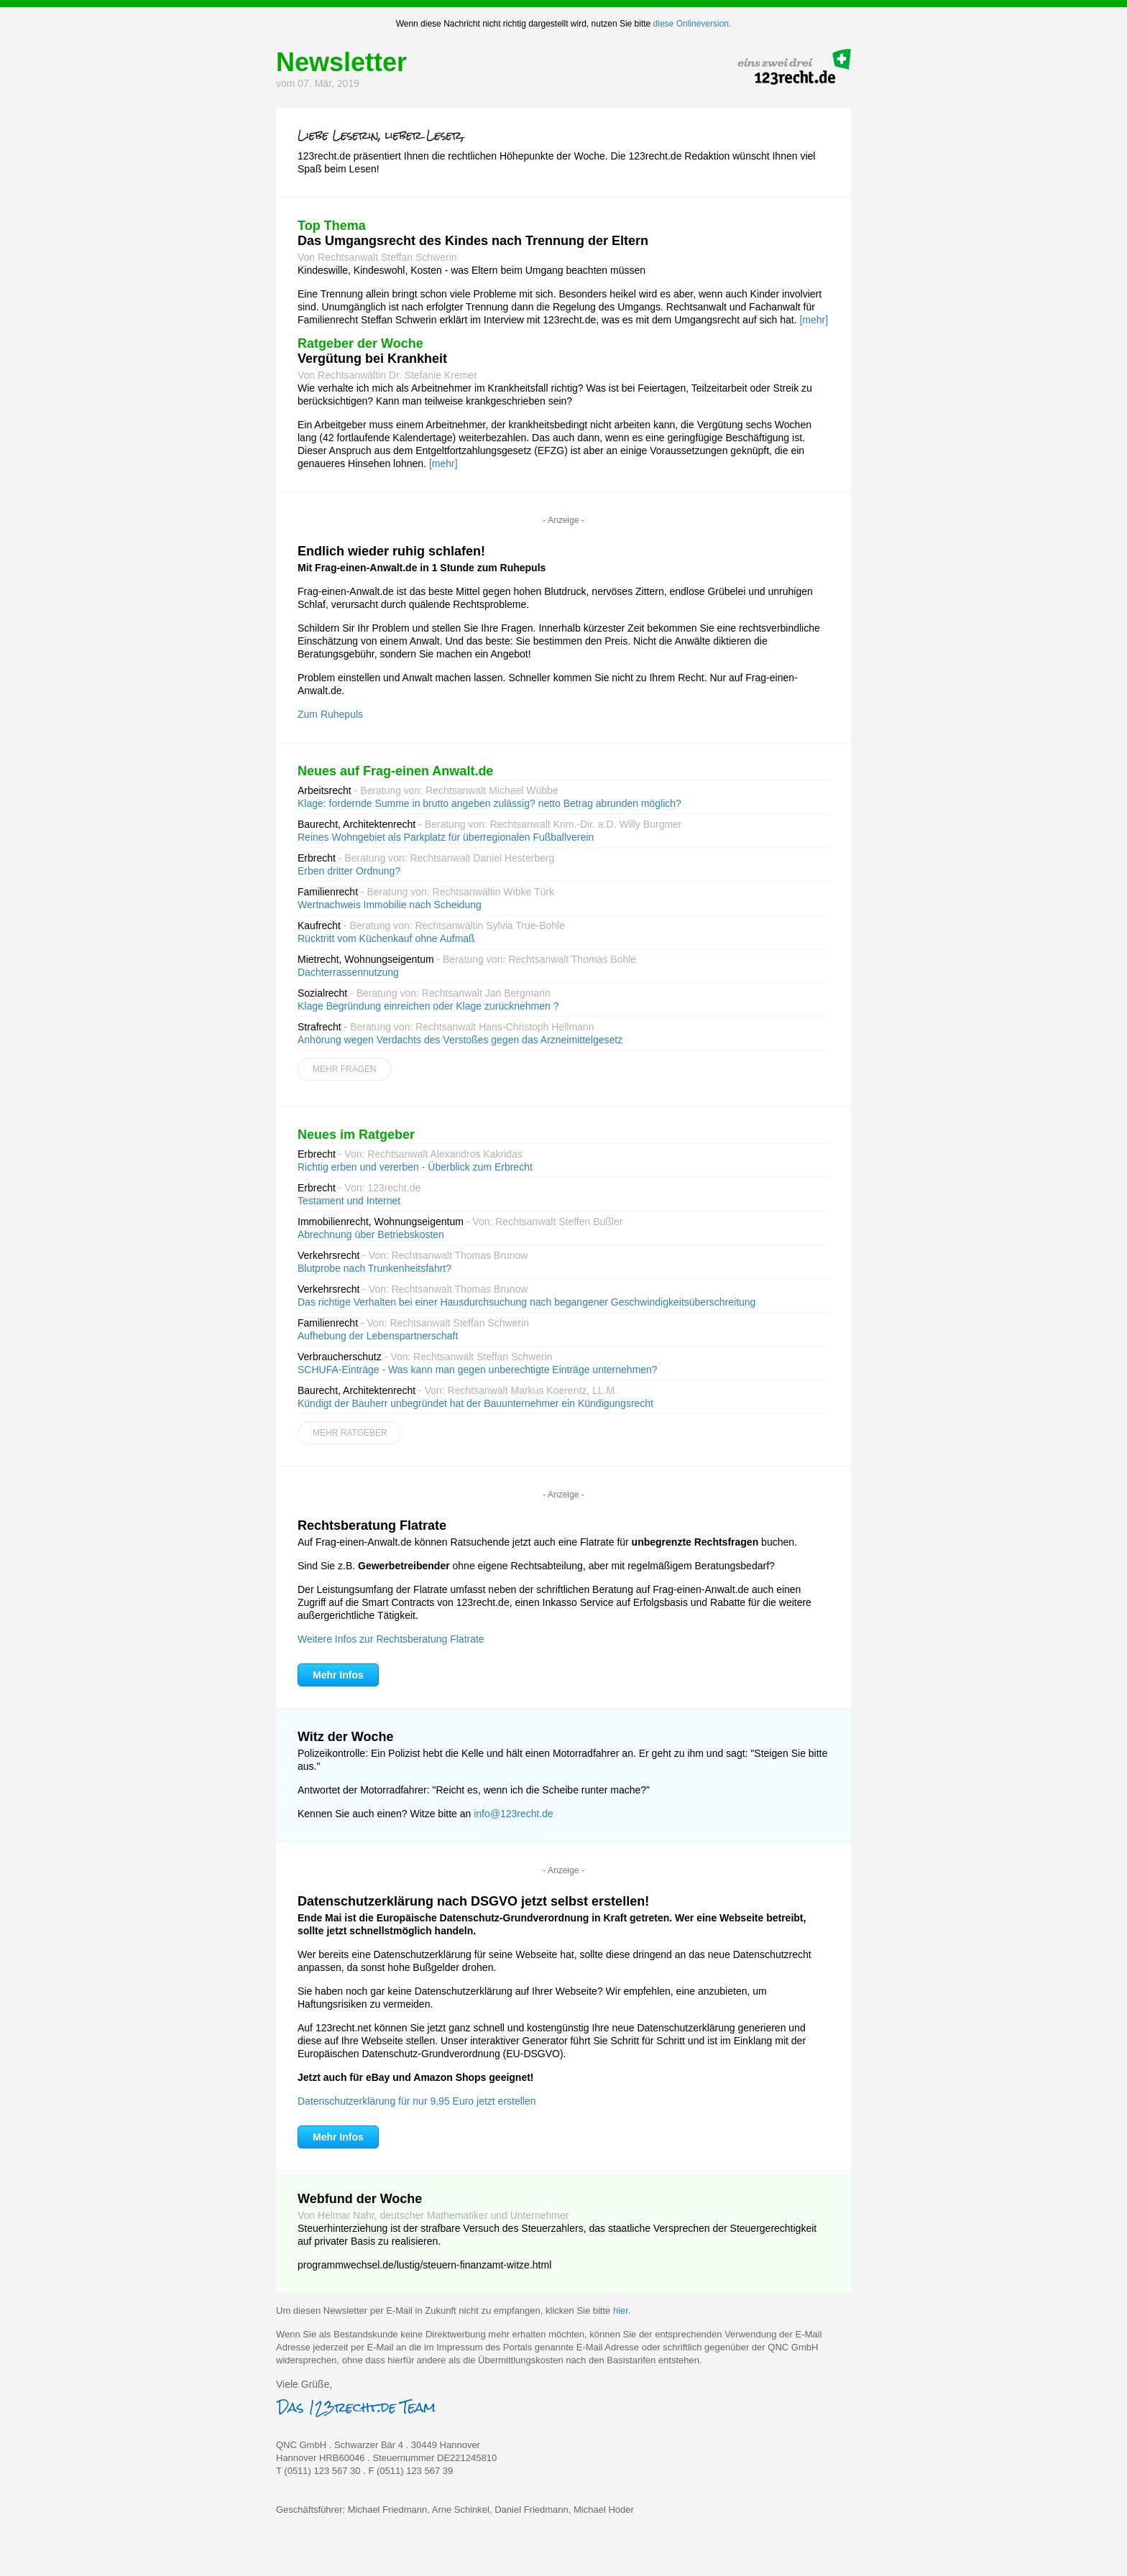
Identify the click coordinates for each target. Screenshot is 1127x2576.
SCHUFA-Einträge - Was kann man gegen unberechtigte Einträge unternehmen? (478, 1369)
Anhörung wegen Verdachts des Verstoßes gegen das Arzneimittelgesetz (460, 1039)
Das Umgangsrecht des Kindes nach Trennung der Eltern (473, 241)
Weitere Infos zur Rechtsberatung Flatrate (391, 1639)
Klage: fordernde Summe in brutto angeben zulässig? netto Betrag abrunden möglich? (489, 803)
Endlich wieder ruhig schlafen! (391, 551)
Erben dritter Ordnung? (349, 871)
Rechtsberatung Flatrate (372, 1525)
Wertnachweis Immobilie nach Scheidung (390, 904)
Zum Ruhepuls (330, 714)
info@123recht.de (513, 1813)
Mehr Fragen (345, 1069)
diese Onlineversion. (692, 24)
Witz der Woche (346, 1737)
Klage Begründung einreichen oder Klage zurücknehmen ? (428, 1006)
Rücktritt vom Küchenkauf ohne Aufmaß (386, 938)
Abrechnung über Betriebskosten (371, 1234)
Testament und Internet (349, 1200)
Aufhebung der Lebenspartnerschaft (378, 1336)
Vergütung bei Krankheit (372, 358)
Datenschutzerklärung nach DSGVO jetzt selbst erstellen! (473, 1901)
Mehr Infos (338, 1675)
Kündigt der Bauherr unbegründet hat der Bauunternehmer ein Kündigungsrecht (475, 1403)
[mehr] (813, 320)
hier (620, 2310)
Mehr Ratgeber (350, 1433)
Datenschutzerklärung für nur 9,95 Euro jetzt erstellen (417, 2101)
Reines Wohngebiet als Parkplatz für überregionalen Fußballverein (446, 837)
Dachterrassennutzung (348, 972)
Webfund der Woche (360, 2199)
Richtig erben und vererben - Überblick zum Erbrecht (415, 1167)
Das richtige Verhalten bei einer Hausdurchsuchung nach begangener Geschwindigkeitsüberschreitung (526, 1302)
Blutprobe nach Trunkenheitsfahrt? (374, 1268)
